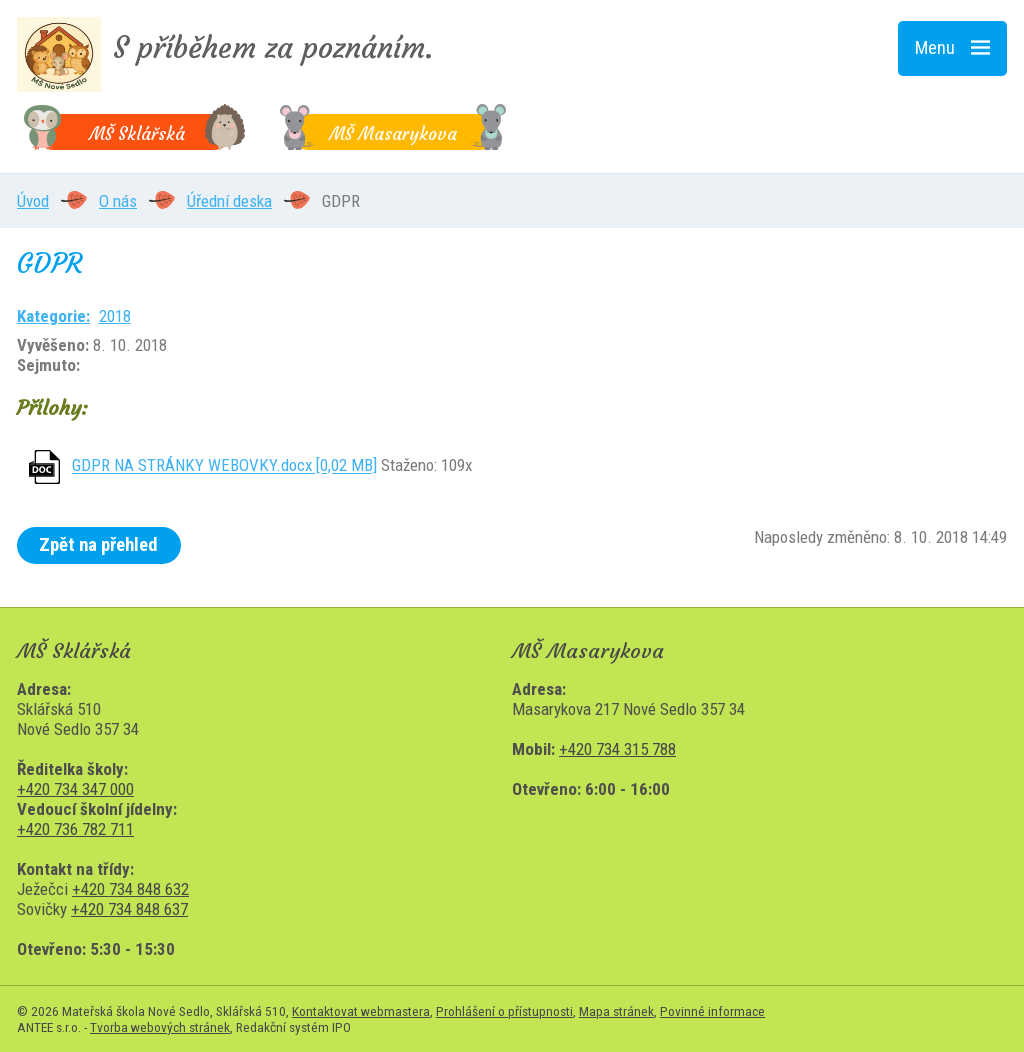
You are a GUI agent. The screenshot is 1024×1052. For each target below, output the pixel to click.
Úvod (33, 201)
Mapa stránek (616, 1011)
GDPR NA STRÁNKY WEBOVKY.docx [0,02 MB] (224, 466)
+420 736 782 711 (75, 829)
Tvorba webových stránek (160, 1027)
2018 (115, 316)
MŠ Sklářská (137, 134)
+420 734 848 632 (130, 889)
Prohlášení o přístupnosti (504, 1011)
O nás (118, 201)
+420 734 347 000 (75, 789)
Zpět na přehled (98, 545)
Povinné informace (712, 1011)
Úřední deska (229, 201)
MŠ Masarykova (393, 134)
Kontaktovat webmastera (361, 1011)
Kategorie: (53, 316)
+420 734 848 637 (129, 909)
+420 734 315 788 (617, 749)
